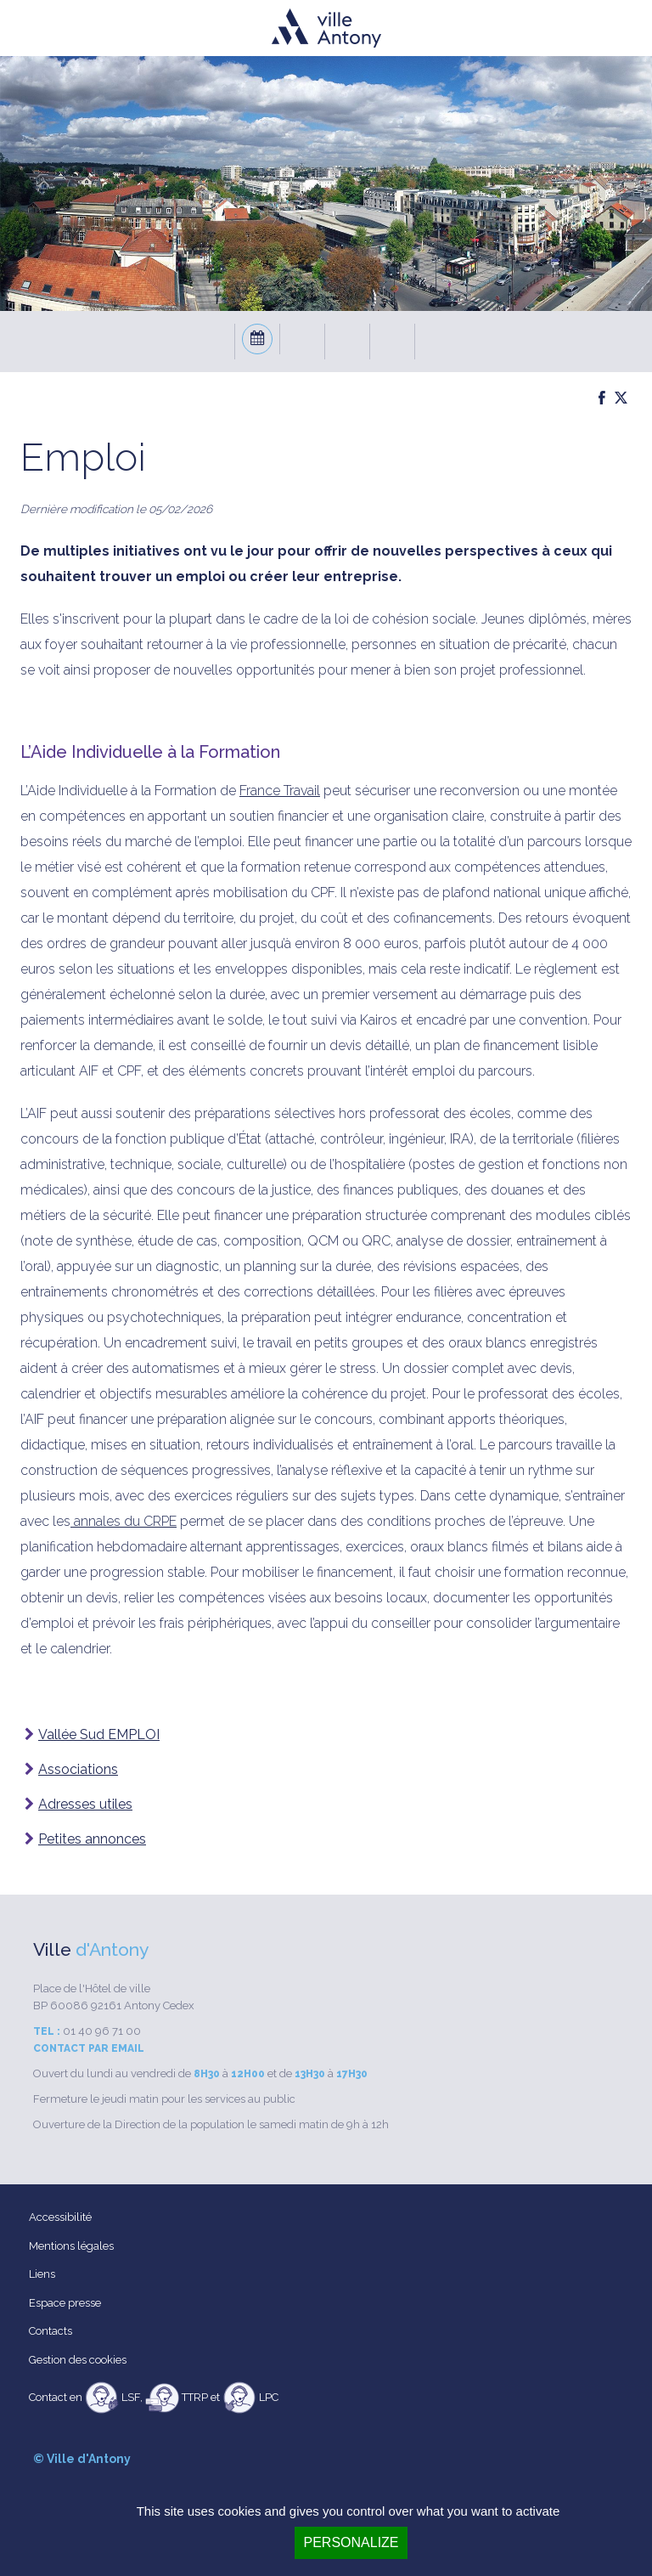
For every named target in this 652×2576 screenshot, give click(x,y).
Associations (78, 1769)
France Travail (279, 790)
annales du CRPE (123, 1521)
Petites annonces (92, 1839)
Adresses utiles (85, 1804)
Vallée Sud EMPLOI (99, 1734)
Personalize (350, 2542)
